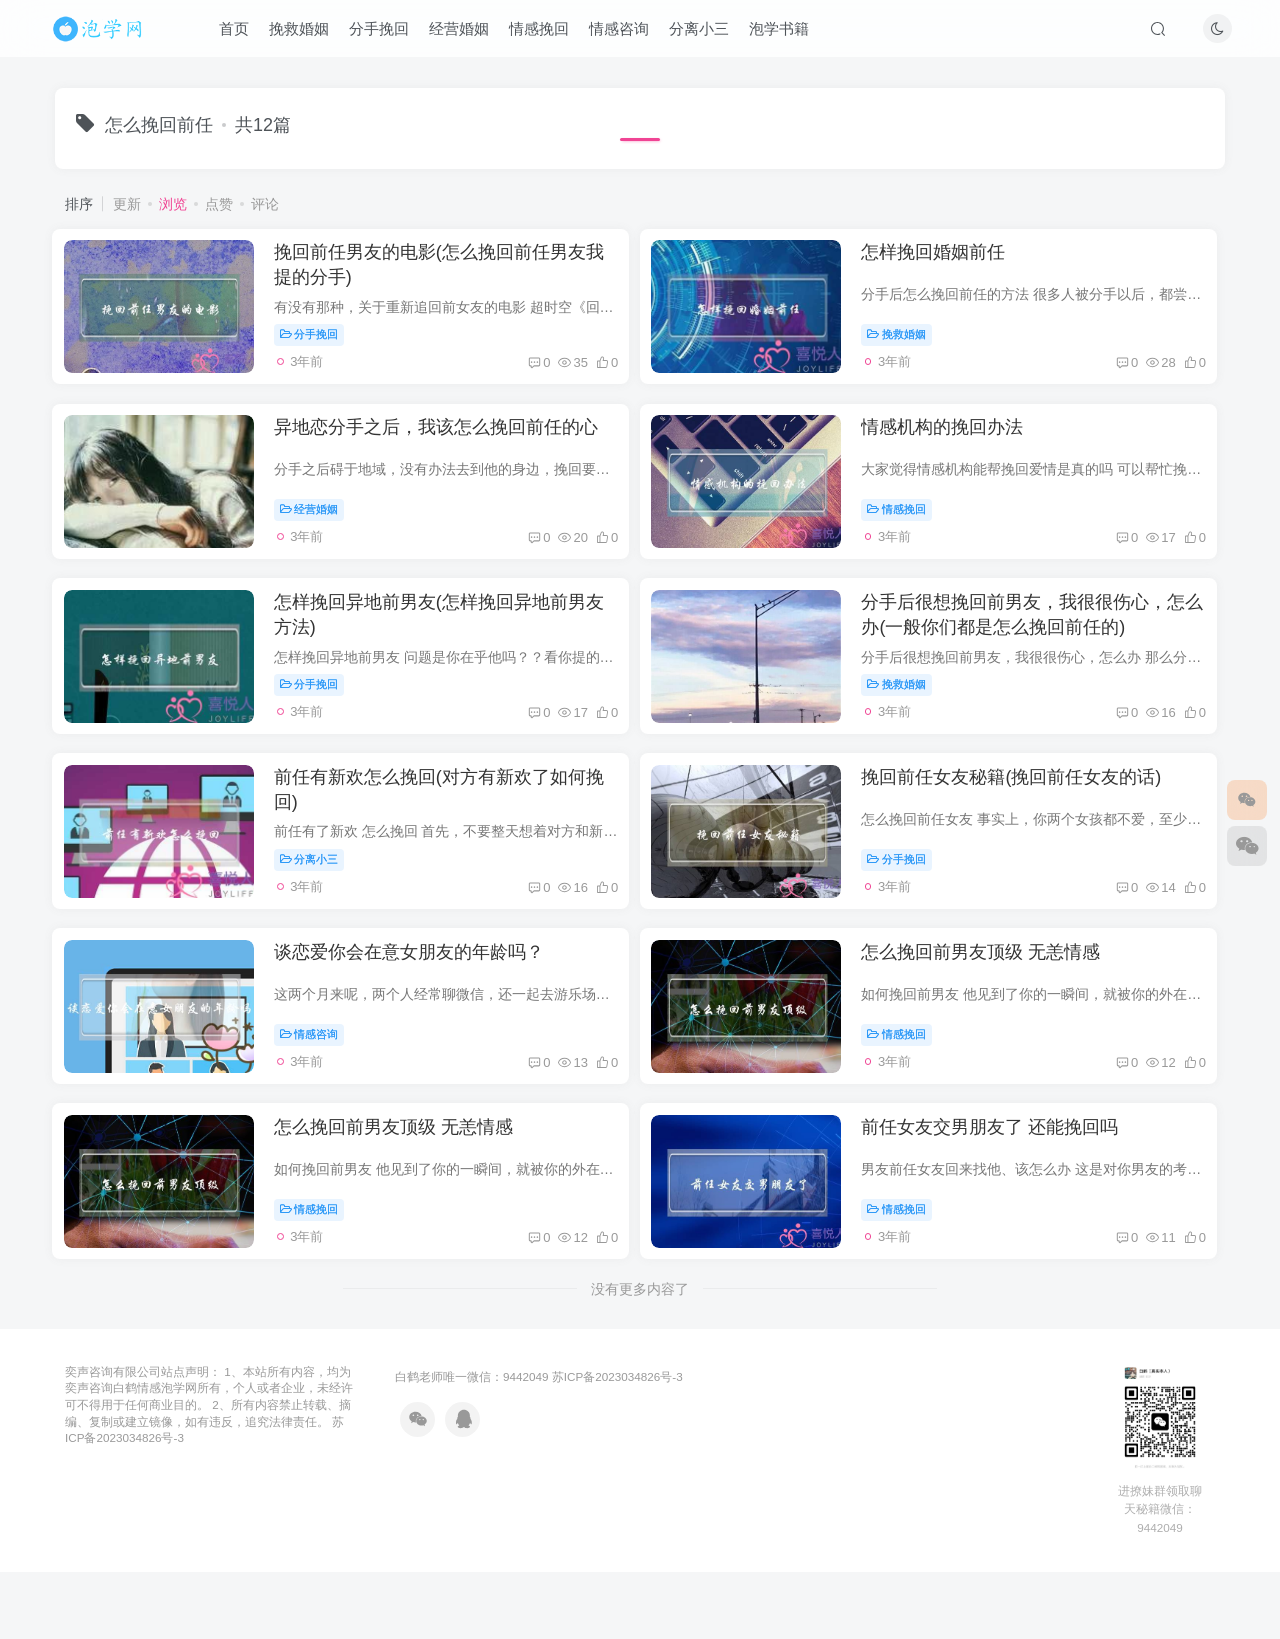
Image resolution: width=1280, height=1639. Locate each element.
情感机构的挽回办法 (959, 448)
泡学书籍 (787, 33)
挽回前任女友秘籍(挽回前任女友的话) (1028, 826)
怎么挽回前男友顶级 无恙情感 (997, 1015)
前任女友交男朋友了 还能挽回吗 (1006, 1204)
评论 (265, 204)
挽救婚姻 (307, 33)
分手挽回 (387, 33)
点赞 (219, 204)
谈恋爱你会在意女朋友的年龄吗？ (420, 1015)
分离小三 (707, 33)
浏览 (173, 204)
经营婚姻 (467, 33)
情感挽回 (547, 33)
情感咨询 (627, 33)
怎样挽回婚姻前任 (950, 259)
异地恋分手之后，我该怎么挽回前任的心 (447, 448)
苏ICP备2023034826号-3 (617, 1460)
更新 (127, 204)
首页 (242, 33)
